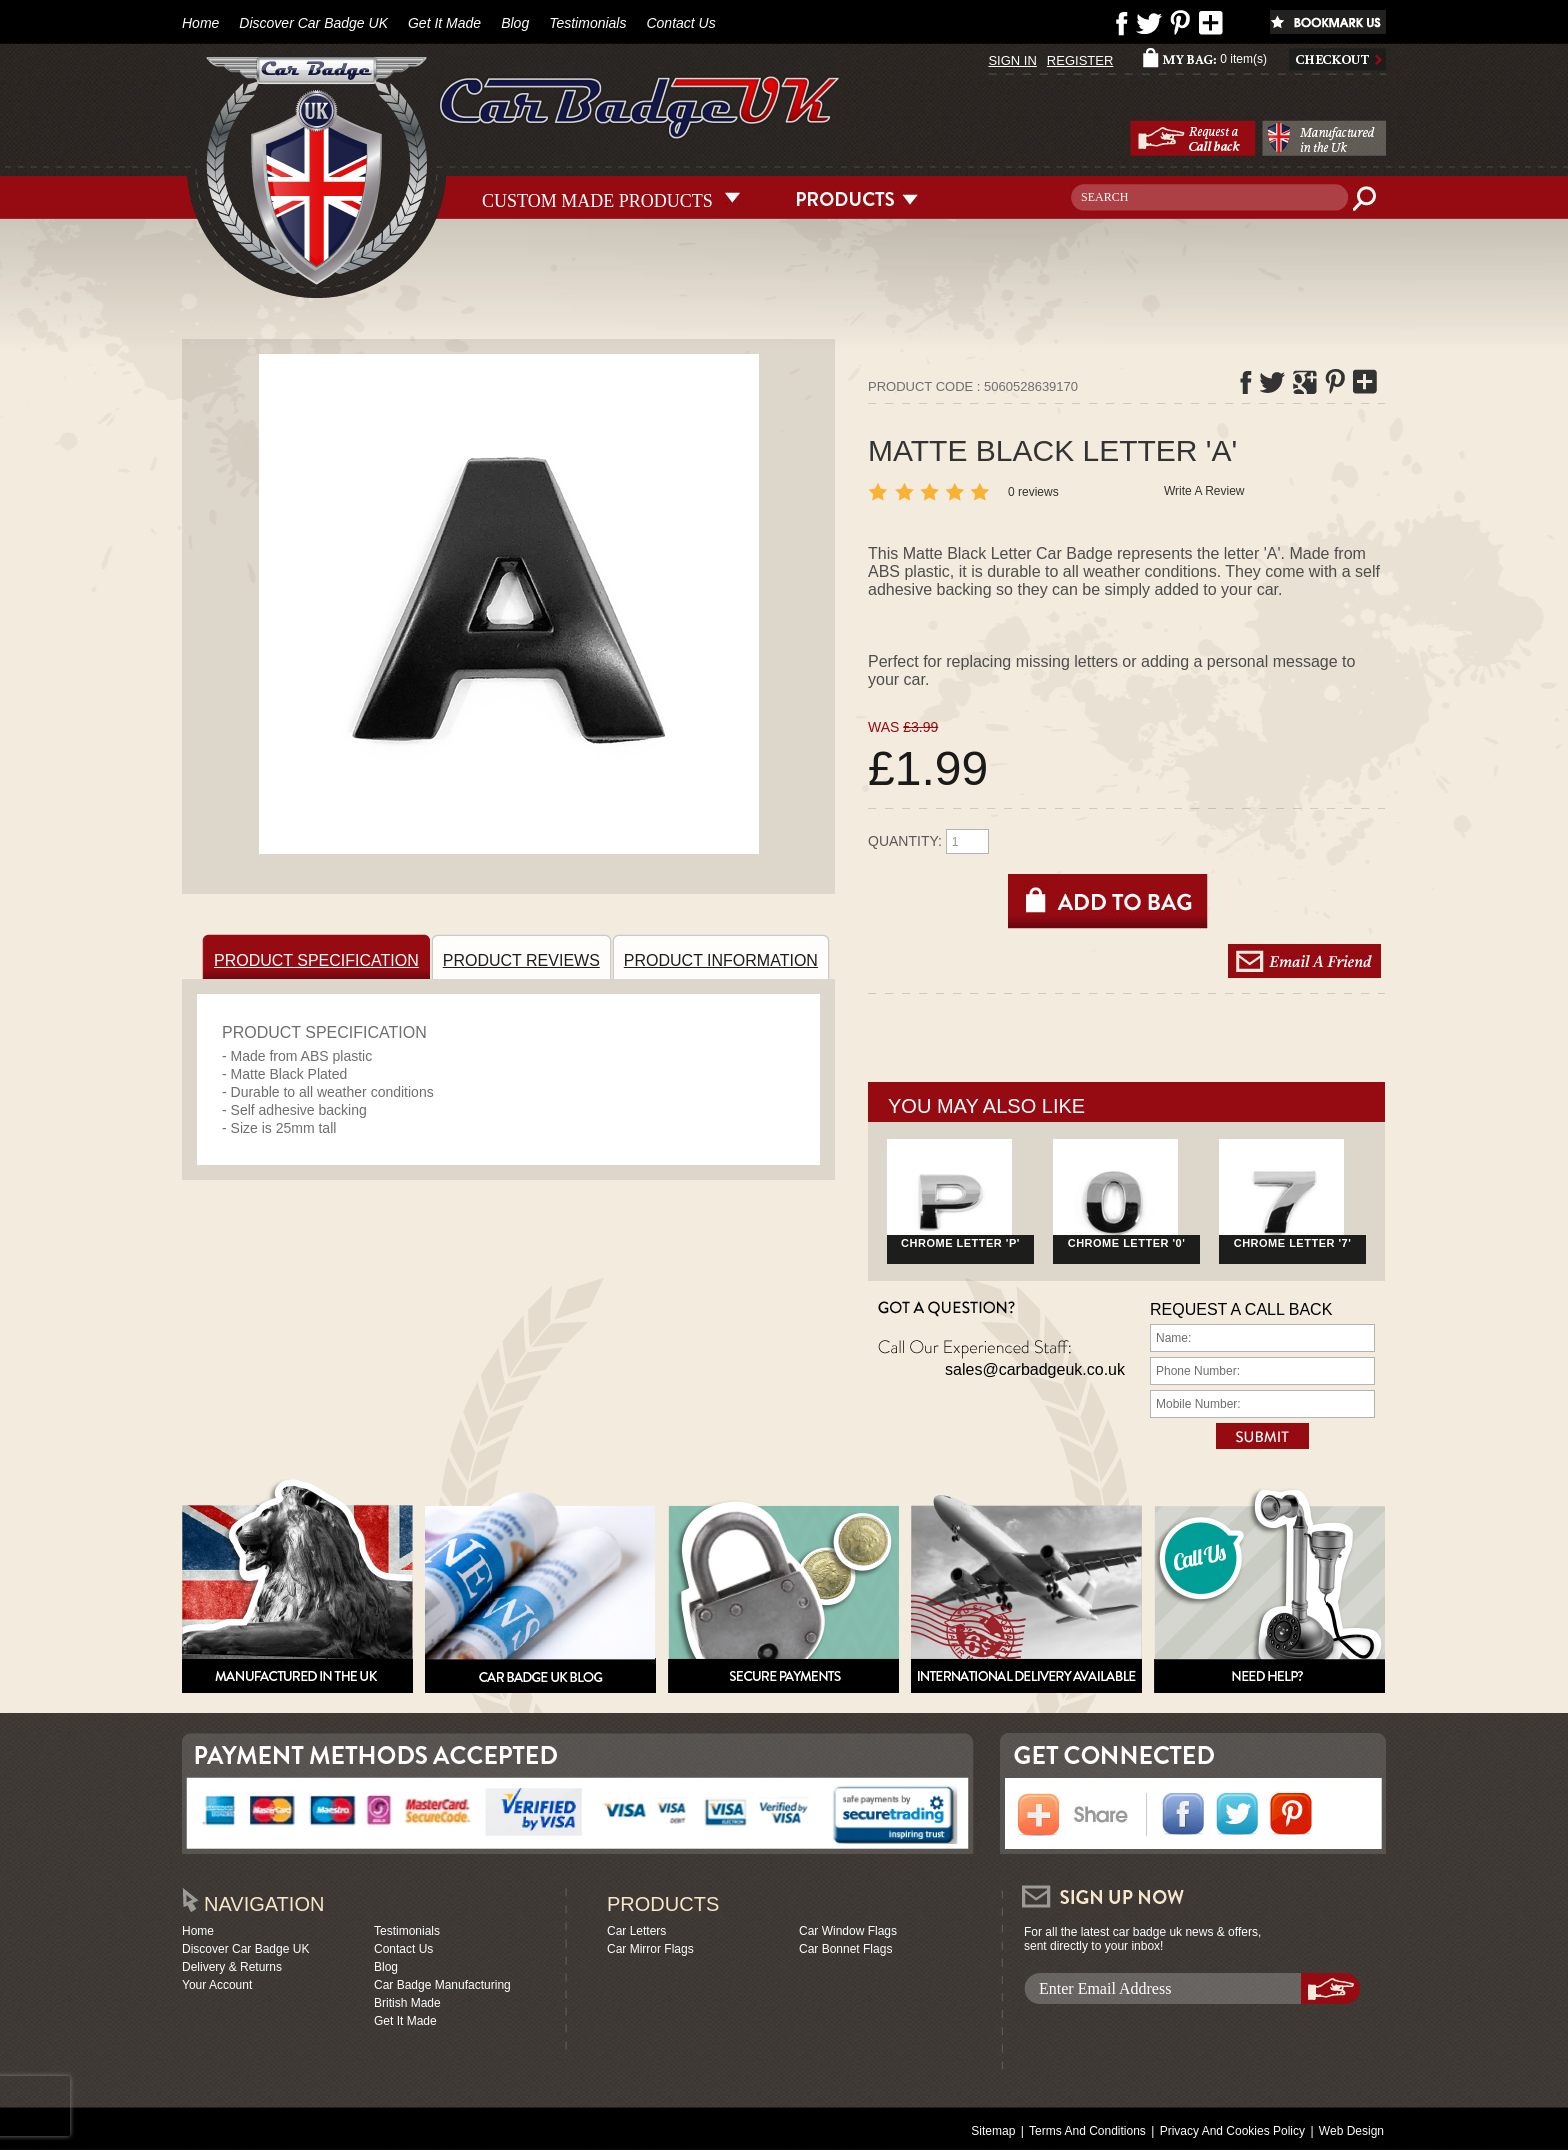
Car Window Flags (848, 1931)
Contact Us (680, 23)
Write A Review (1204, 491)
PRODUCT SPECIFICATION (319, 956)
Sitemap (993, 2131)
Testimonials (587, 23)
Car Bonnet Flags (845, 1949)
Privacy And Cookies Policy (1232, 2131)
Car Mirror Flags (650, 1949)
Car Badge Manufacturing (442, 1985)
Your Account (217, 1985)
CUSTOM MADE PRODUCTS (597, 198)
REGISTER (1080, 60)
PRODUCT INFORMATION (724, 956)
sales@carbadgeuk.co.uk (1035, 1369)
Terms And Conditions (1087, 2131)
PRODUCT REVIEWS (524, 956)
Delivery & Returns (232, 1967)
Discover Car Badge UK (313, 23)
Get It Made (444, 23)
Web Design (1351, 2131)
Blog (515, 23)
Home (200, 23)
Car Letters (636, 1931)
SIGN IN (1012, 60)
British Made (407, 2003)
